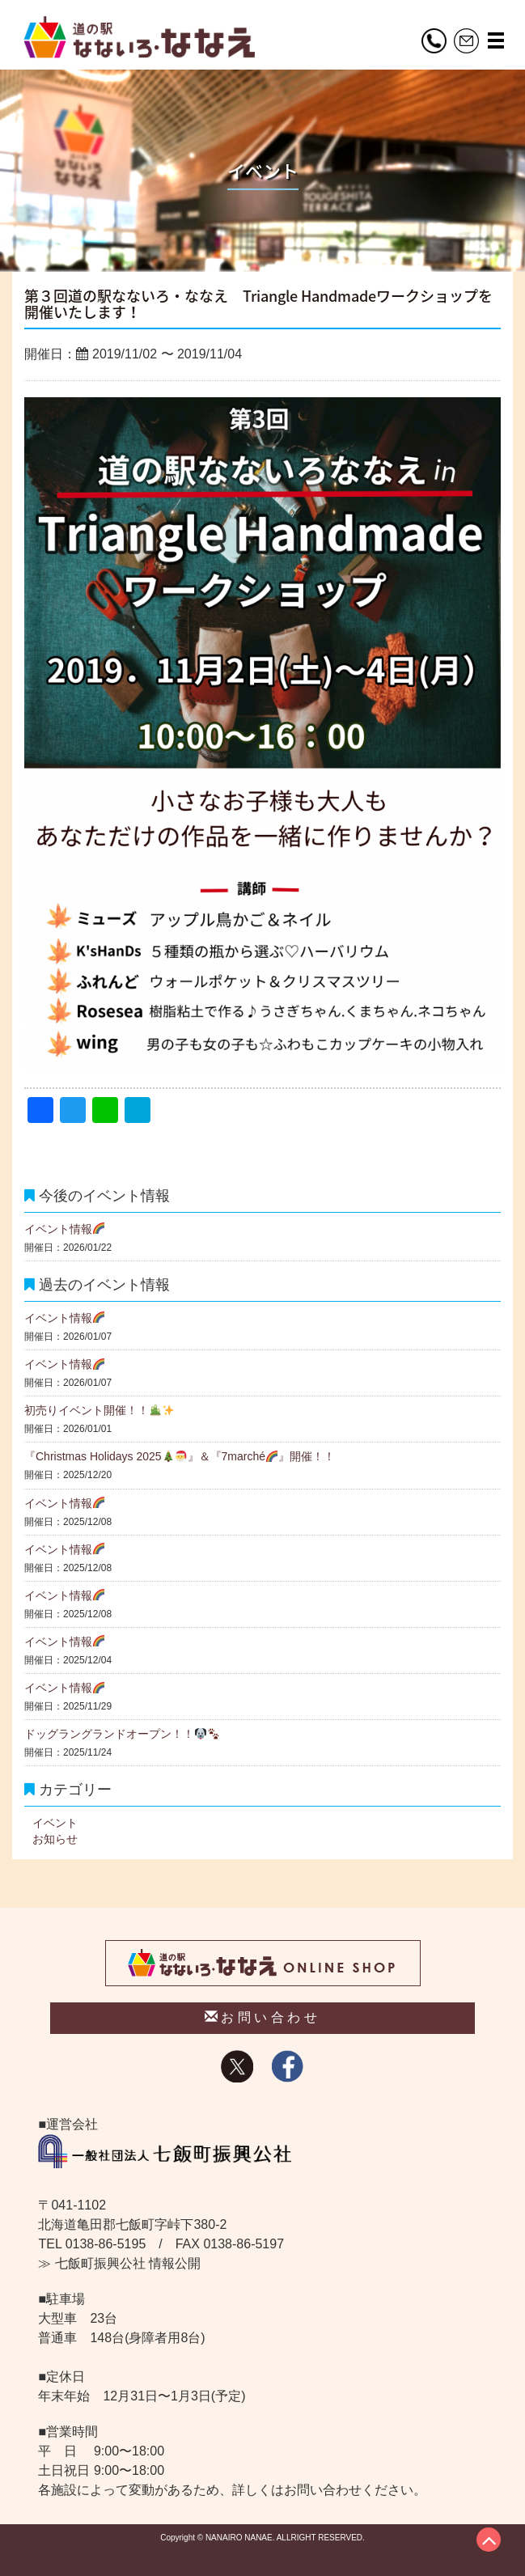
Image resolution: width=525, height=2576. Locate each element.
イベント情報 (64, 1228)
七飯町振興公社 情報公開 (128, 2263)
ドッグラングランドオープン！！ (121, 1733)
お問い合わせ (263, 2017)
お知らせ (55, 1838)
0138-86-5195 (106, 2244)
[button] (496, 39)
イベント (55, 1822)
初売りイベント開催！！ (99, 1410)
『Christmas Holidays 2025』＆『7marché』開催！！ (179, 1456)
